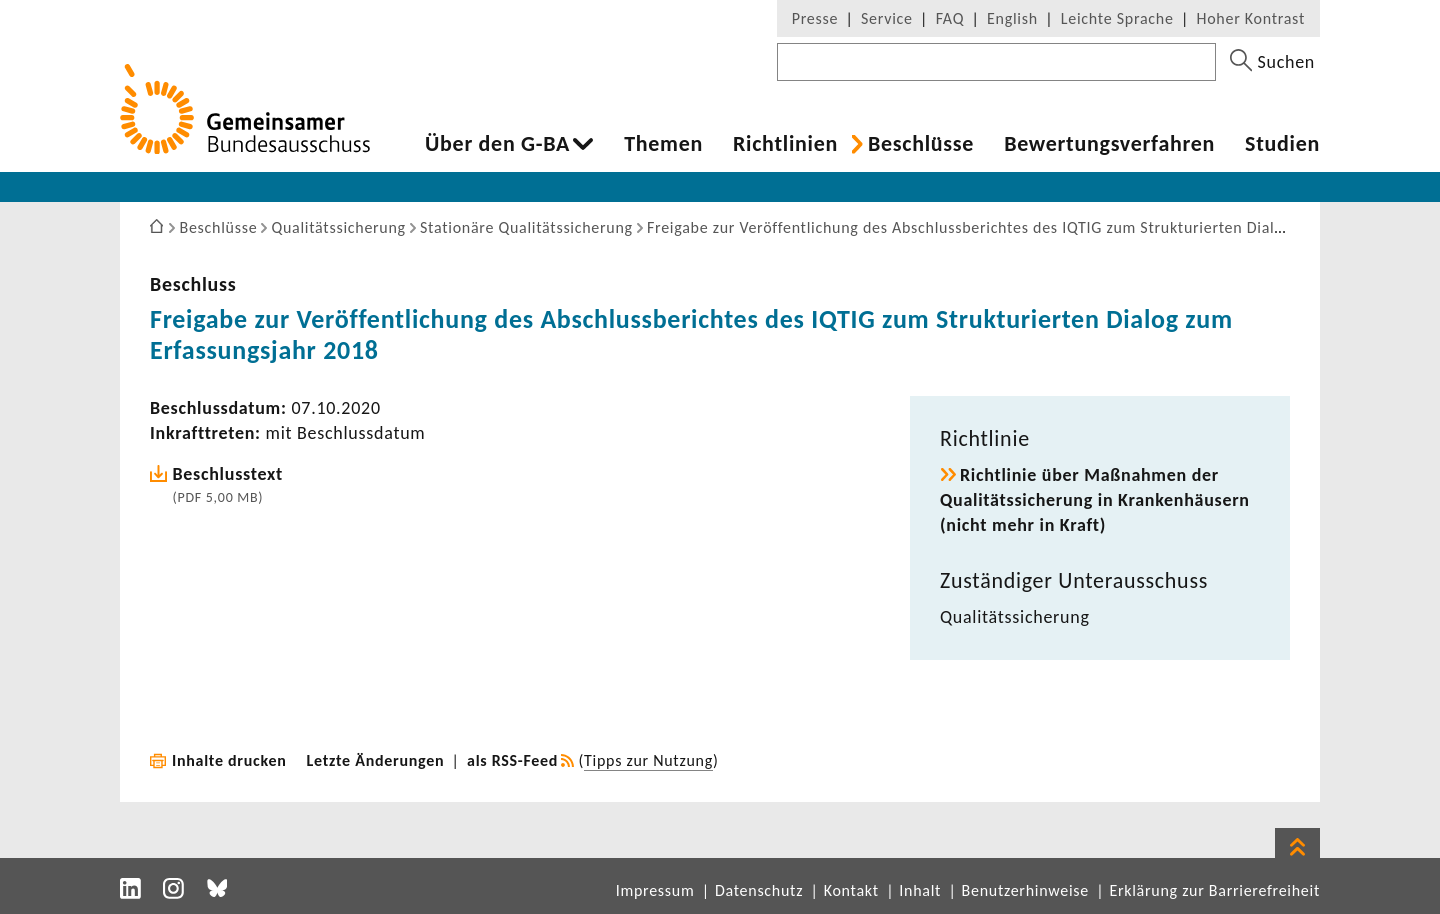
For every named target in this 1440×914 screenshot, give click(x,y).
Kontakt (851, 890)
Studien (1282, 144)
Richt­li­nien (785, 144)
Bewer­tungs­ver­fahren (1109, 144)
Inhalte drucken (229, 760)
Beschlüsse (921, 144)
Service (887, 18)
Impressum (655, 890)
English (1012, 18)
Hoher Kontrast (1251, 18)
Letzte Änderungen (376, 760)
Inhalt (920, 890)
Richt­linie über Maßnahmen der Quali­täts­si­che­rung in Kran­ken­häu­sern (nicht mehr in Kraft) (1095, 500)
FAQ (950, 18)
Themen (663, 144)
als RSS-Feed (512, 760)
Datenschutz (759, 890)
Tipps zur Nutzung (648, 760)
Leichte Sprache (1117, 18)
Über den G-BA (497, 144)
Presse (815, 18)
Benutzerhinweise (1025, 890)
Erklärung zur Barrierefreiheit (1214, 890)
